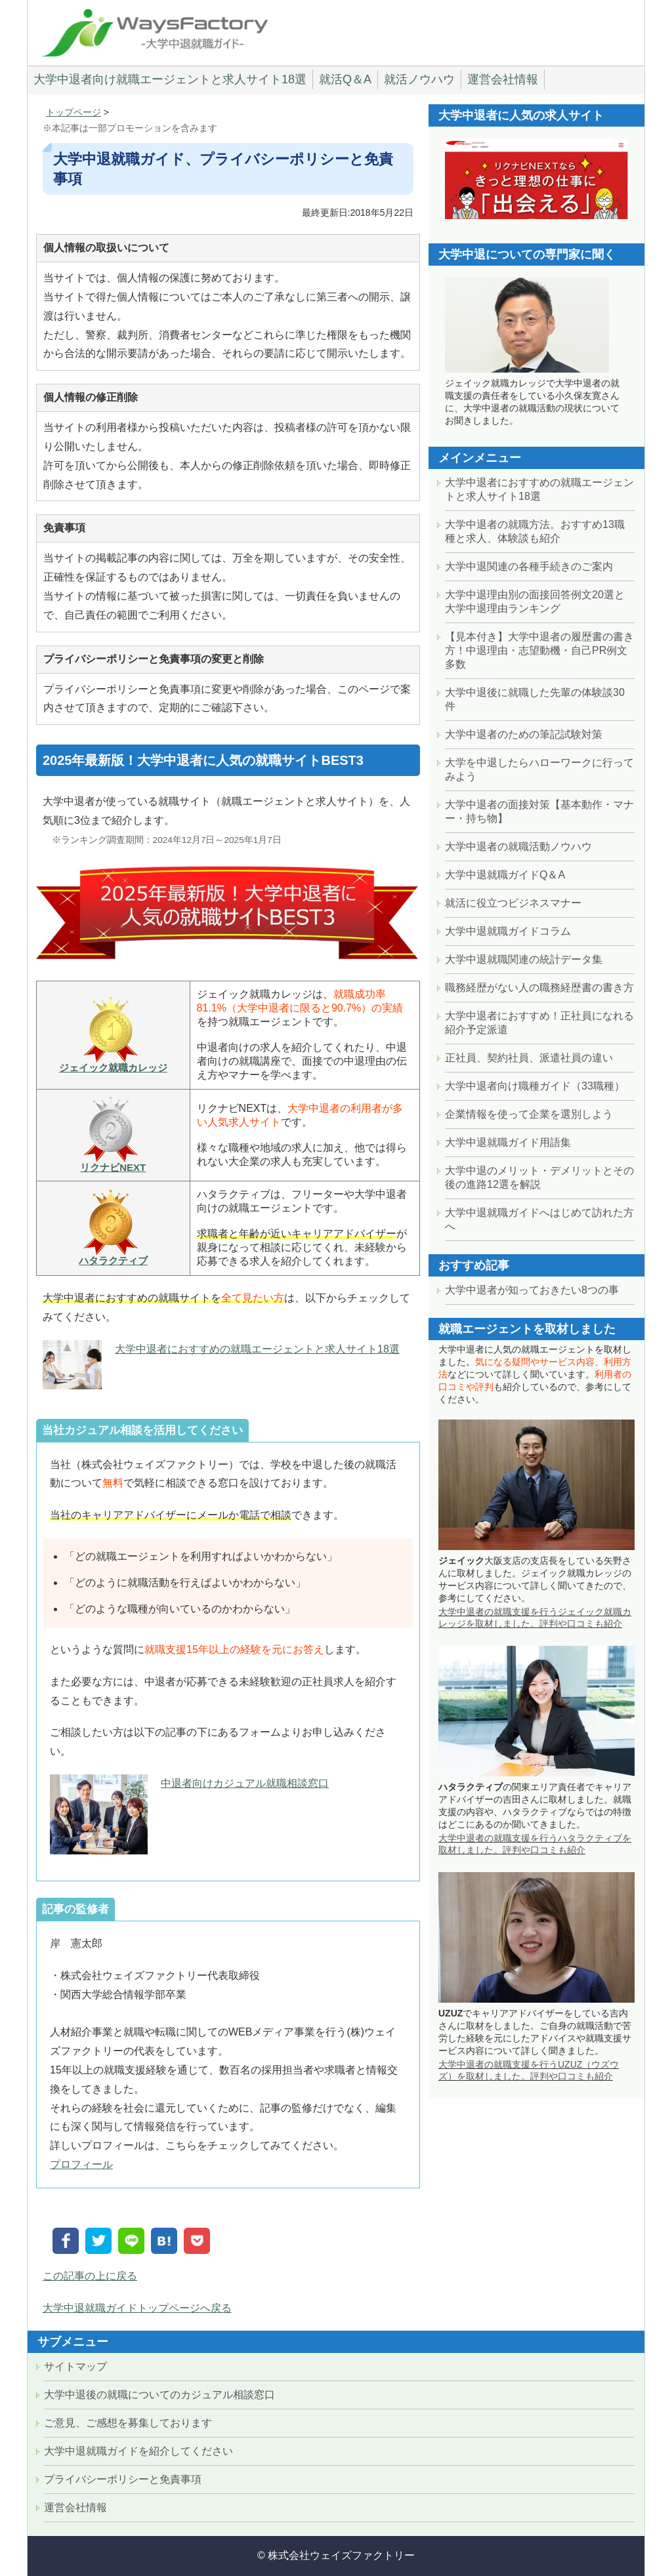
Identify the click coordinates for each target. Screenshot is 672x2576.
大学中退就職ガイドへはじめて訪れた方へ (539, 1219)
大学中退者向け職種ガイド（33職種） (535, 1086)
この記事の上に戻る (90, 2275)
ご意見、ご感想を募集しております (128, 2422)
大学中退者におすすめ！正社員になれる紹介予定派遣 (539, 1022)
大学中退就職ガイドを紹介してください (138, 2451)
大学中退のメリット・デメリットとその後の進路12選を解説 (539, 1177)
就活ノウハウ (419, 79)
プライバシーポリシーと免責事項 (122, 2479)
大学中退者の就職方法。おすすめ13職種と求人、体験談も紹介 (535, 531)
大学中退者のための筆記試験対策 (523, 734)
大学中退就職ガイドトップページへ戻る (137, 2308)
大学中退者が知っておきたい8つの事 (532, 1290)
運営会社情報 (502, 79)
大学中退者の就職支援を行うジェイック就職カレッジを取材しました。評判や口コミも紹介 (534, 1617)
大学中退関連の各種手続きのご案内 (529, 566)
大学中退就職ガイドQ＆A (505, 874)
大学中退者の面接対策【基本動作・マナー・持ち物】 (539, 811)
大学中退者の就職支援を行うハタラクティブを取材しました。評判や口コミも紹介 (534, 1844)
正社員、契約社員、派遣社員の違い (529, 1057)
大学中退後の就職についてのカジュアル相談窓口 (159, 2394)
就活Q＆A (345, 79)
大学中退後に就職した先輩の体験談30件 (535, 699)
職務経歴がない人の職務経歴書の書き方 (539, 987)
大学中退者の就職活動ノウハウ (518, 846)
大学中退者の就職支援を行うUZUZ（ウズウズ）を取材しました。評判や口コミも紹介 (528, 2070)
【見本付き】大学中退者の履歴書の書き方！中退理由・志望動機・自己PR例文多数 (539, 650)
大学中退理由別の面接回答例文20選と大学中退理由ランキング (535, 601)
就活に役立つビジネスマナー (513, 903)
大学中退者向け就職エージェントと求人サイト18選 (169, 79)
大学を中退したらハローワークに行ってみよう (539, 769)
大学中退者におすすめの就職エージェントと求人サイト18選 (257, 1349)
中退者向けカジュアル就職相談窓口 (245, 1783)
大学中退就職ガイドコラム (508, 931)
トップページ (73, 112)
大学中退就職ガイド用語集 (508, 1142)
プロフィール (81, 2164)
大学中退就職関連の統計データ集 (523, 959)
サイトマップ (75, 2366)
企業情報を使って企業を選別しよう (529, 1114)
